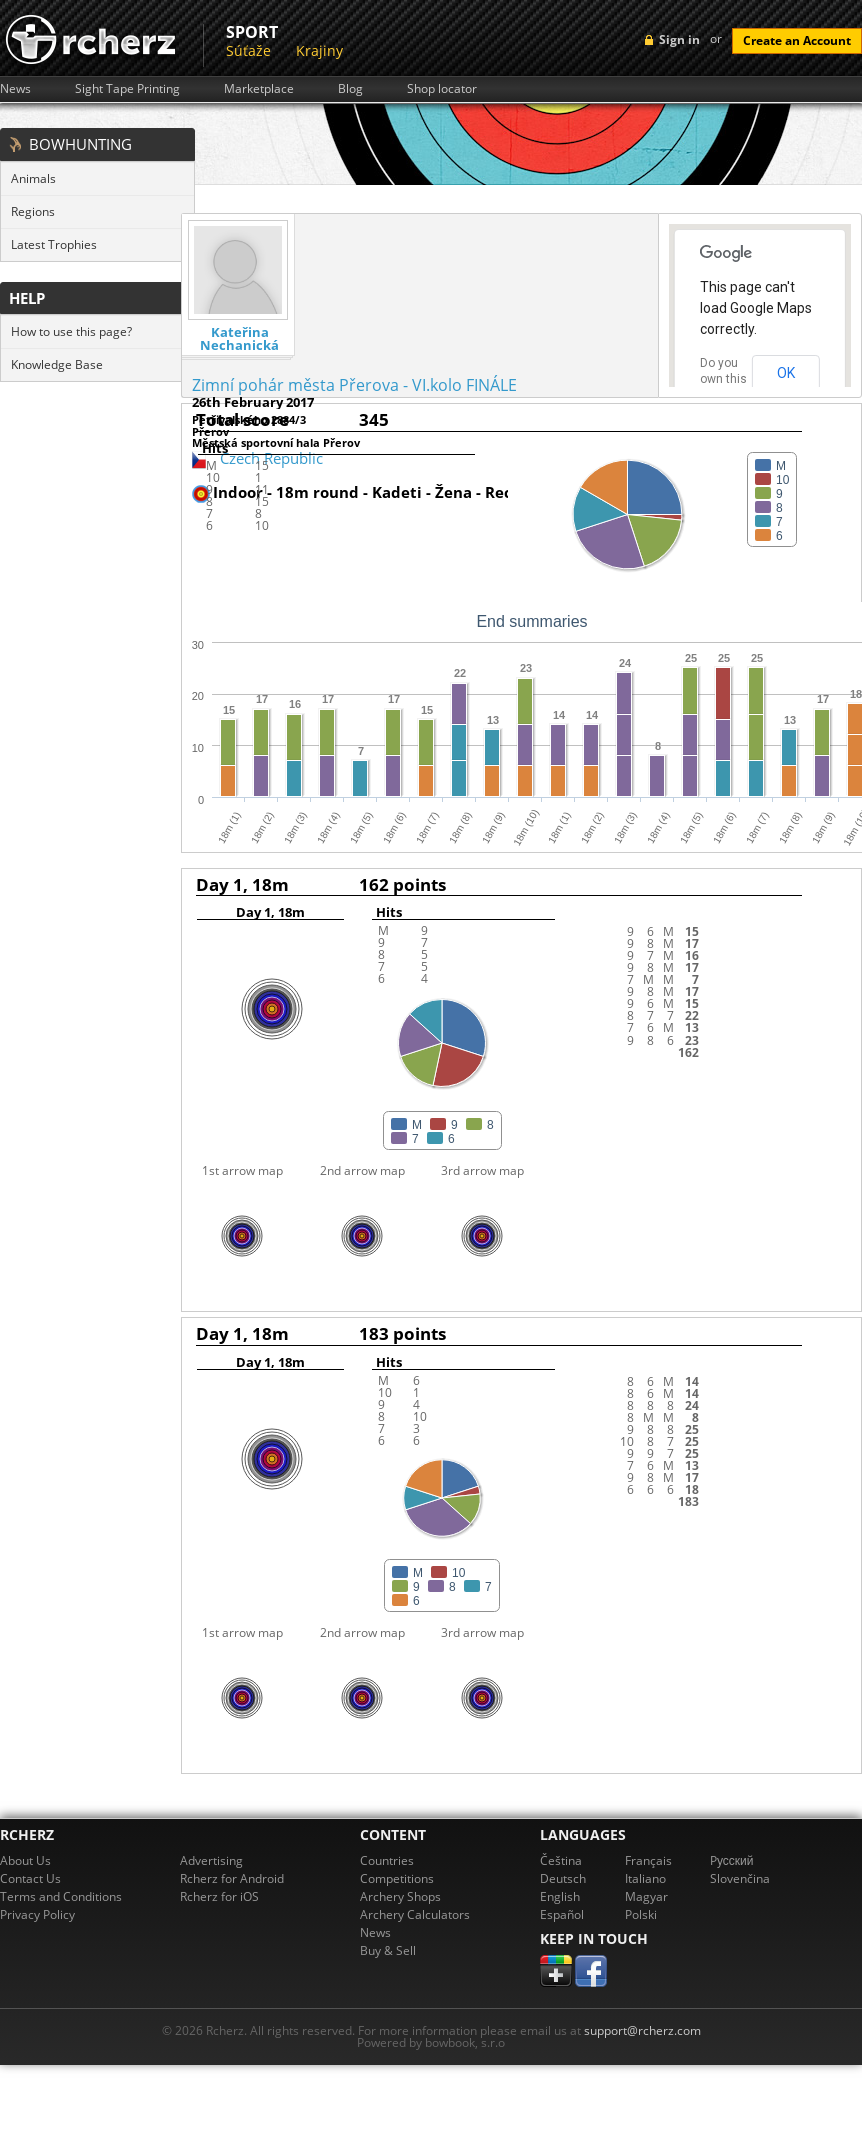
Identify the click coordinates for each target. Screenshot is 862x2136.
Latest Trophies (54, 244)
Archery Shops (400, 1896)
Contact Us (30, 1878)
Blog (350, 89)
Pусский (732, 1860)
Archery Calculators (415, 1914)
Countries (387, 1860)
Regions (33, 211)
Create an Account (797, 40)
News (15, 89)
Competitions (397, 1878)
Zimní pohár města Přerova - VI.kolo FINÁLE (354, 385)
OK (786, 373)
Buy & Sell (388, 1950)
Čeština (561, 1860)
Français (648, 1860)
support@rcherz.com (642, 2030)
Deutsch (563, 1878)
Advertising (211, 1860)
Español (562, 1914)
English (560, 1896)
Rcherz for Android (232, 1878)
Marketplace (259, 89)
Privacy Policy (37, 1914)
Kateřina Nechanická (239, 339)
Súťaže (248, 50)
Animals (33, 178)
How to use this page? (71, 331)
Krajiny (319, 50)
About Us (25, 1860)
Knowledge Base (57, 364)
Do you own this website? (724, 379)
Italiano (645, 1878)
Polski (641, 1914)
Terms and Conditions (61, 1896)
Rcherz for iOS (219, 1896)
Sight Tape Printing (127, 89)
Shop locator (442, 89)
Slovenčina (740, 1878)
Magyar (646, 1896)
